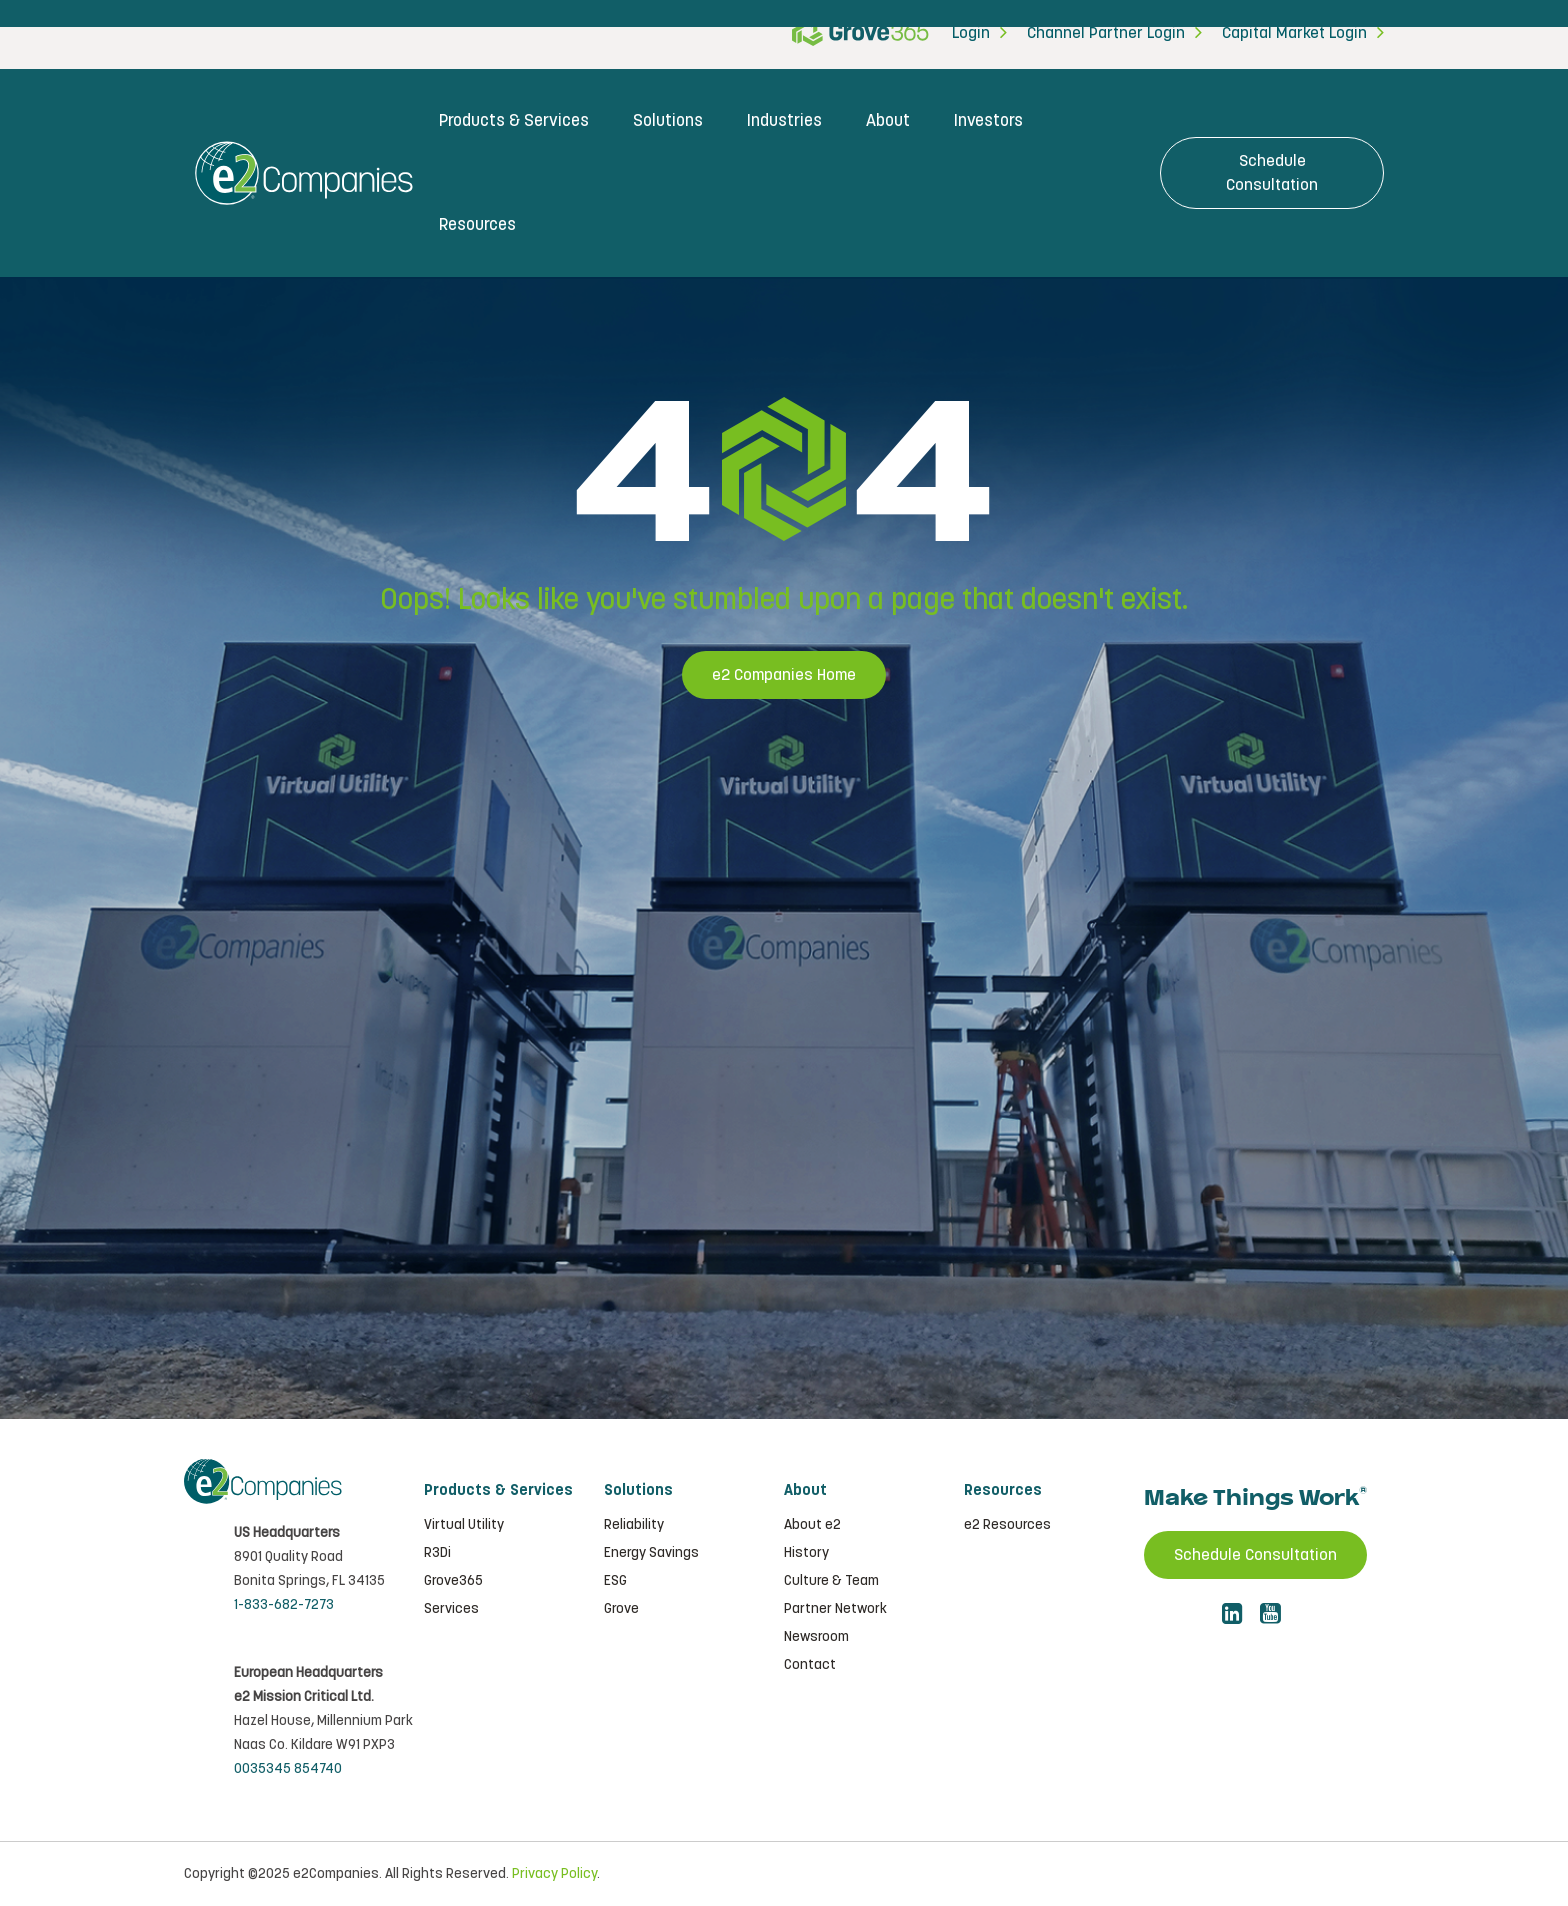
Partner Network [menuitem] (835, 1609)
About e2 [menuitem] (812, 1525)
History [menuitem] (806, 1553)
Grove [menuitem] (621, 1609)
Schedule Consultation (1272, 173)
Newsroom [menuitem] (816, 1637)
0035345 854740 (288, 1769)
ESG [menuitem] (615, 1581)
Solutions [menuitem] (668, 121)
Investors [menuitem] (988, 121)
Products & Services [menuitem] (514, 121)
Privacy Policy (554, 1874)
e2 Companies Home (784, 675)
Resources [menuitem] (477, 225)
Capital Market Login (1294, 33)
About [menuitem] (888, 121)
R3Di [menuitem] (437, 1553)
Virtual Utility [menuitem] (464, 1525)
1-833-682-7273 (284, 1605)
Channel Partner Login (1106, 33)
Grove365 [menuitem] (453, 1581)
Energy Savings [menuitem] (651, 1553)
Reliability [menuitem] (634, 1525)
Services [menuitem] (451, 1609)
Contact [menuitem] (810, 1665)
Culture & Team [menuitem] (831, 1581)
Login (971, 33)
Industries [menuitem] (784, 121)
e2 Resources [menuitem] (1007, 1525)
